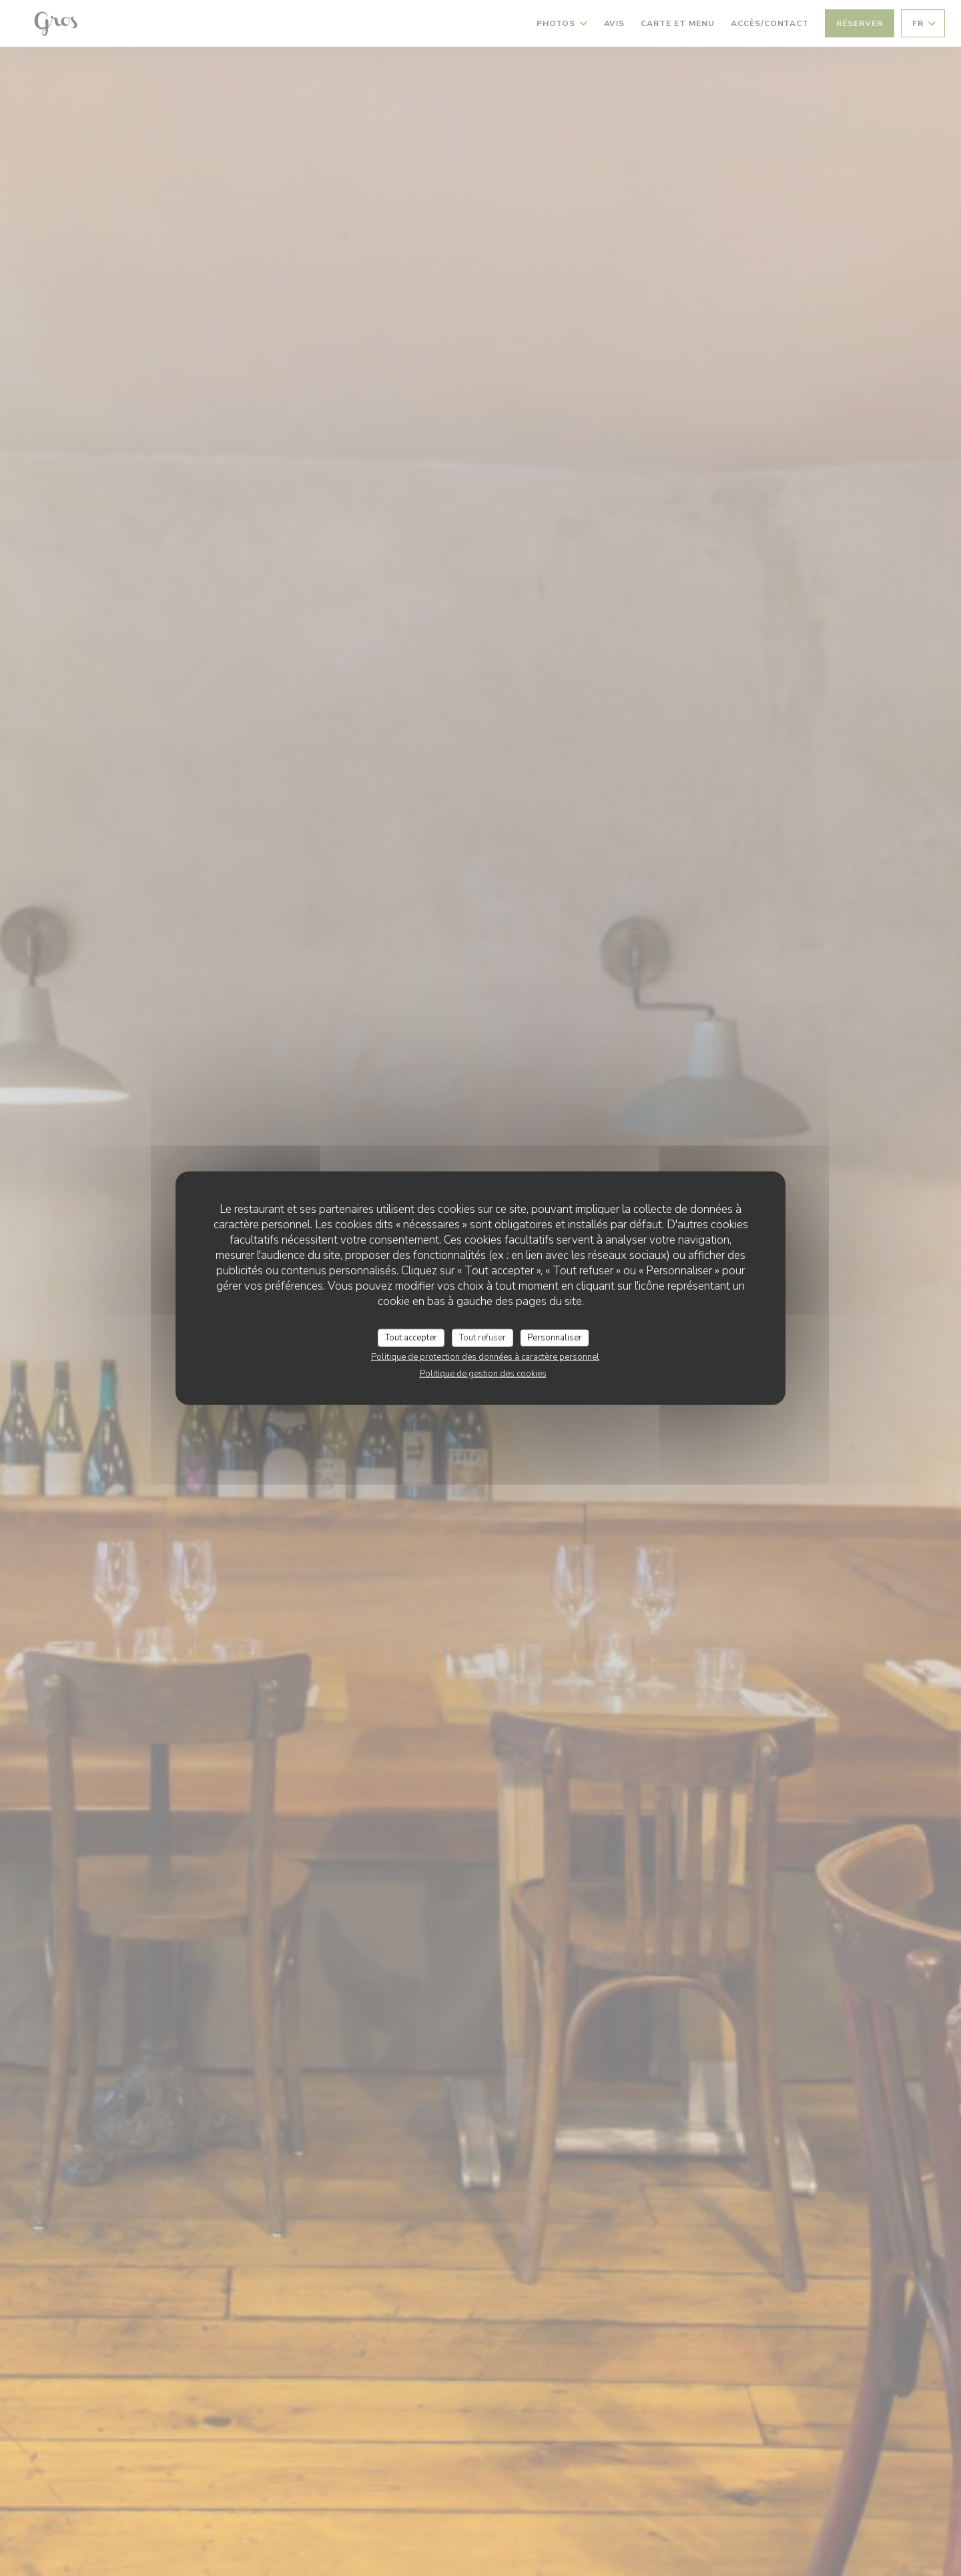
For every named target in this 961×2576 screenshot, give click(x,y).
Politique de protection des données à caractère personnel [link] (485, 1357)
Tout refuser (482, 1337)
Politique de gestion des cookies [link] (483, 1374)
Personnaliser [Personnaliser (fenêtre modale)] (554, 1337)
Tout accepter (411, 1337)
